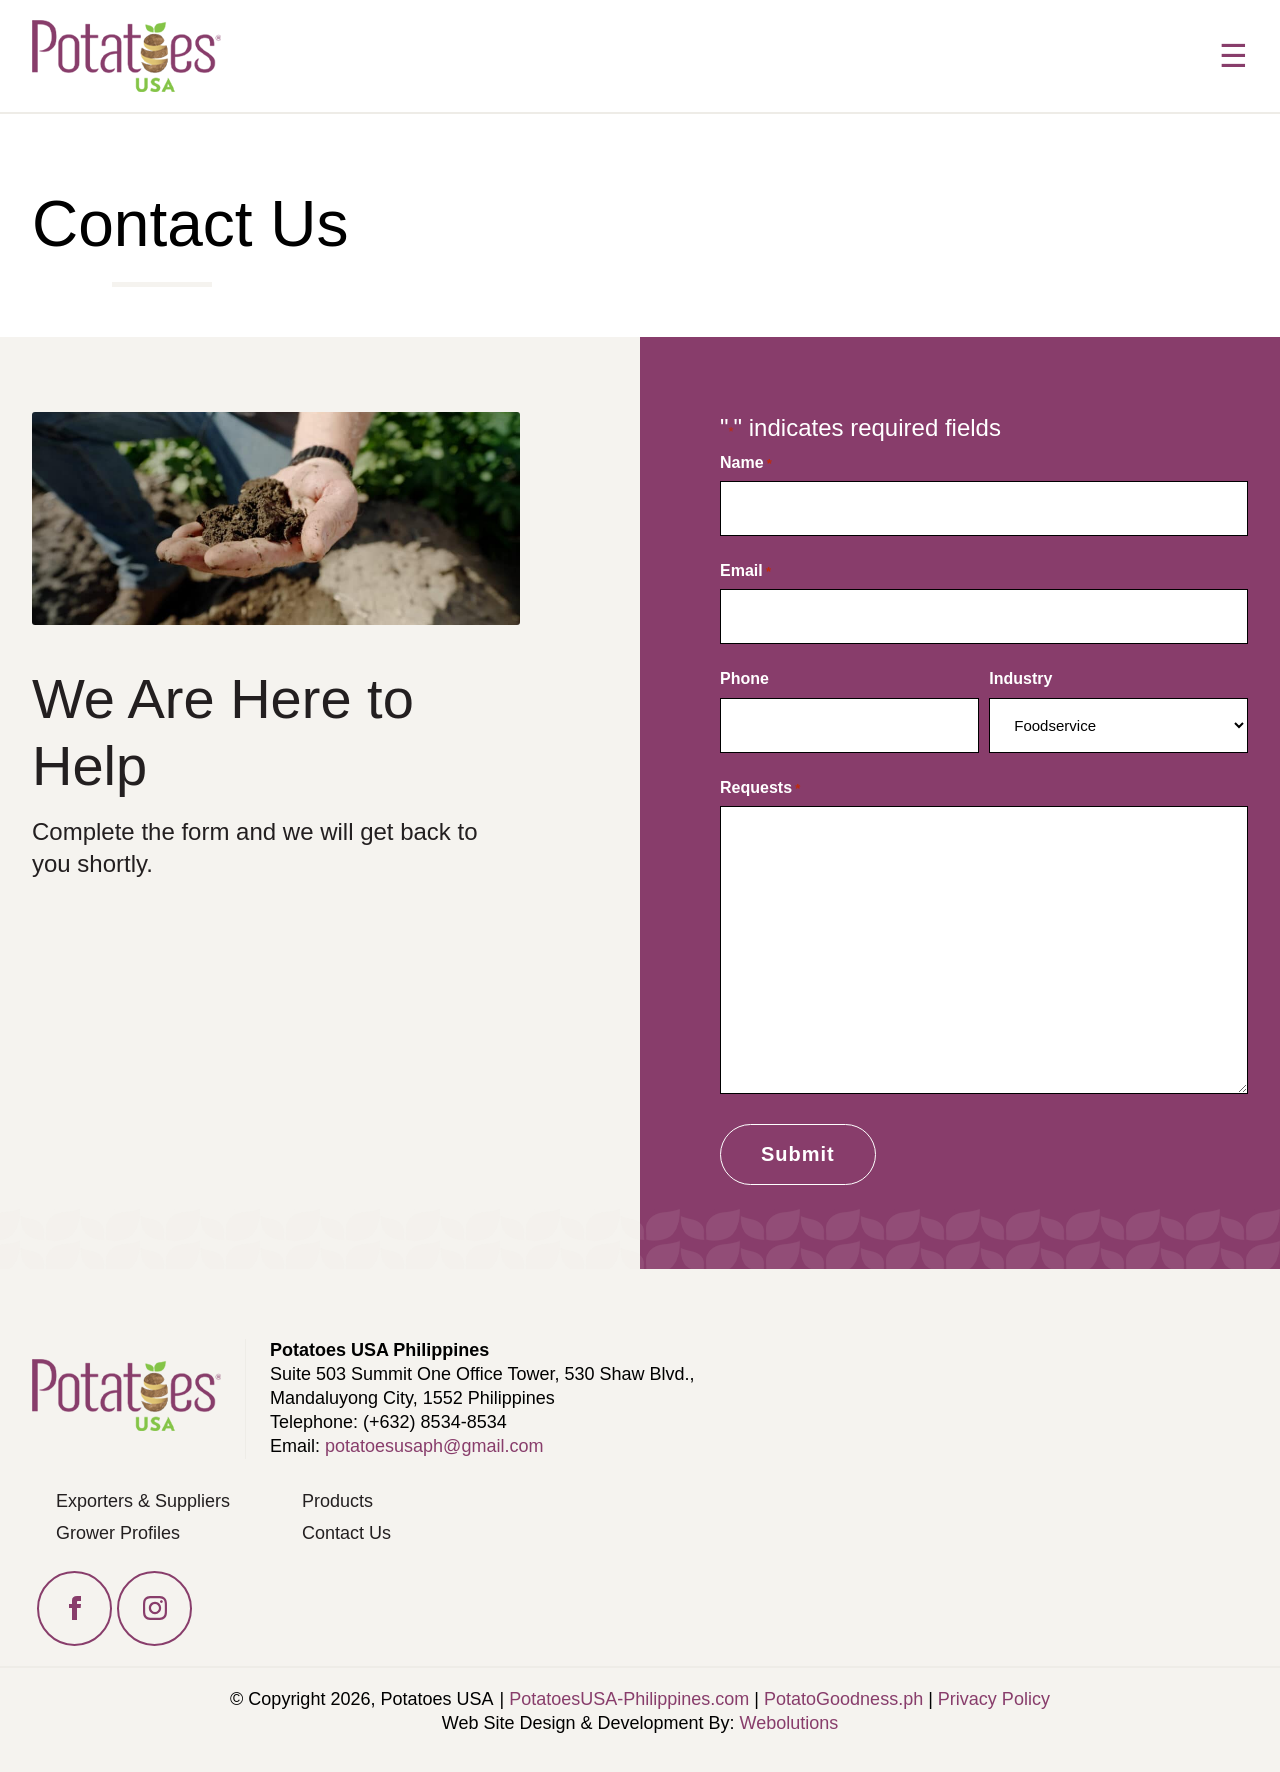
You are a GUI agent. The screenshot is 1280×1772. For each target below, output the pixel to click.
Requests (760, 788)
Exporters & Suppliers (143, 1501)
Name (746, 463)
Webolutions (789, 1723)
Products (337, 1501)
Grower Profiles (118, 1533)
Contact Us (346, 1533)
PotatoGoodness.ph (843, 1699)
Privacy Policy (994, 1699)
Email (745, 571)
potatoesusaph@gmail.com (434, 1446)
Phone (744, 678)
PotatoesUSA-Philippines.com (629, 1699)
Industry (1020, 678)
